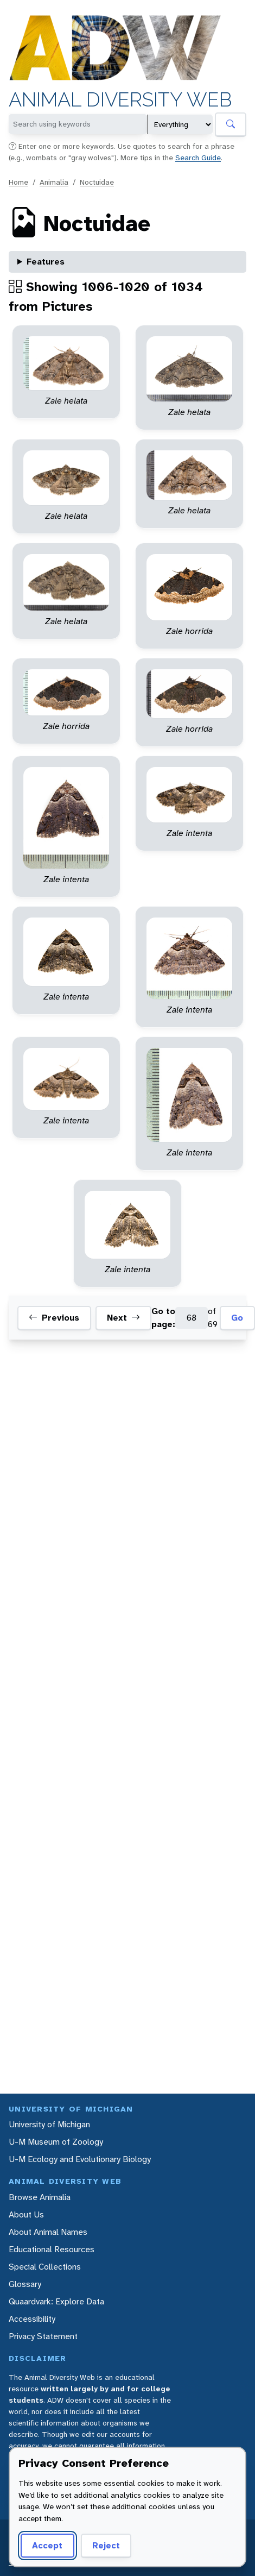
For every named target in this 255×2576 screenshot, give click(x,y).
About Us (26, 2214)
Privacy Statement (43, 2336)
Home (18, 182)
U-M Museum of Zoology (56, 2141)
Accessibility (32, 2318)
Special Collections (45, 2266)
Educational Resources (51, 2249)
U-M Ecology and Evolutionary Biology (80, 2159)
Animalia (54, 182)
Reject (106, 2545)
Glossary (25, 2284)
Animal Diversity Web (120, 99)
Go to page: (163, 1317)
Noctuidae (97, 182)
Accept (47, 2545)
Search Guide (198, 157)
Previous (54, 1317)
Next (123, 1317)
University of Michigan (49, 2124)
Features (46, 261)
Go (237, 1317)
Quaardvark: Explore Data (56, 2301)
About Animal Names (48, 2232)
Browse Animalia (40, 2197)
